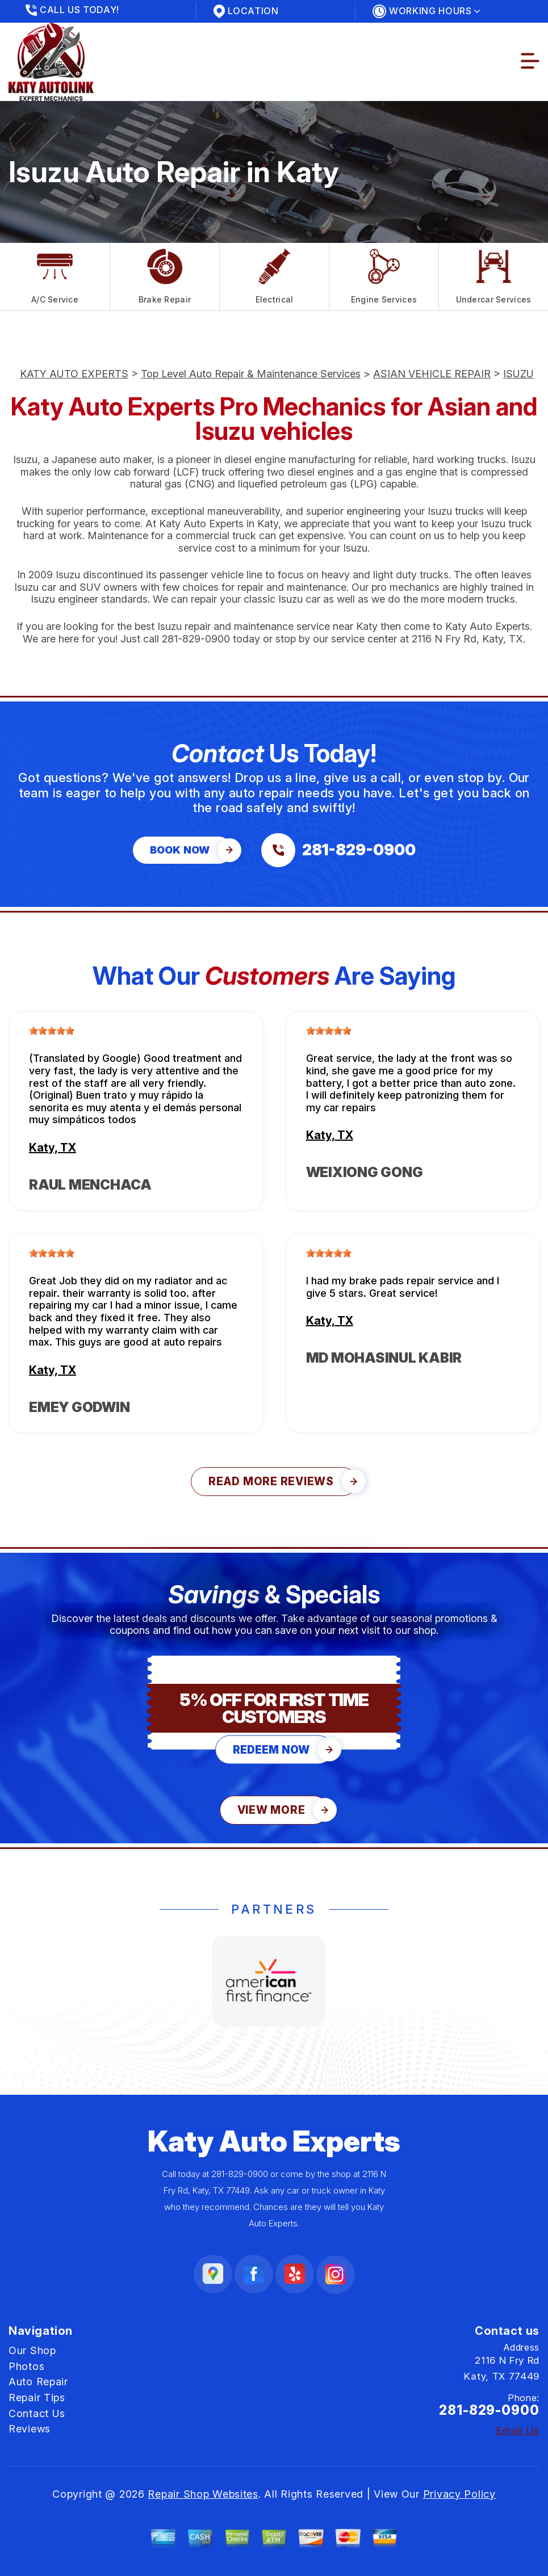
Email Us (517, 2431)
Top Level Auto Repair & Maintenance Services (251, 374)
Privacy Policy (459, 2494)
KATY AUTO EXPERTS (74, 374)
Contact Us (37, 2413)
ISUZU (518, 374)
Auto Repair (38, 2382)
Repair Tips (37, 2397)
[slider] (51, 1030)
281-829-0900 (196, 639)
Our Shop (32, 2350)
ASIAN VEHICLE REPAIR (432, 374)
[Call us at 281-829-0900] (338, 850)
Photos (26, 2366)
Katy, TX (52, 1147)
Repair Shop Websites (203, 2494)
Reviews (30, 2429)
